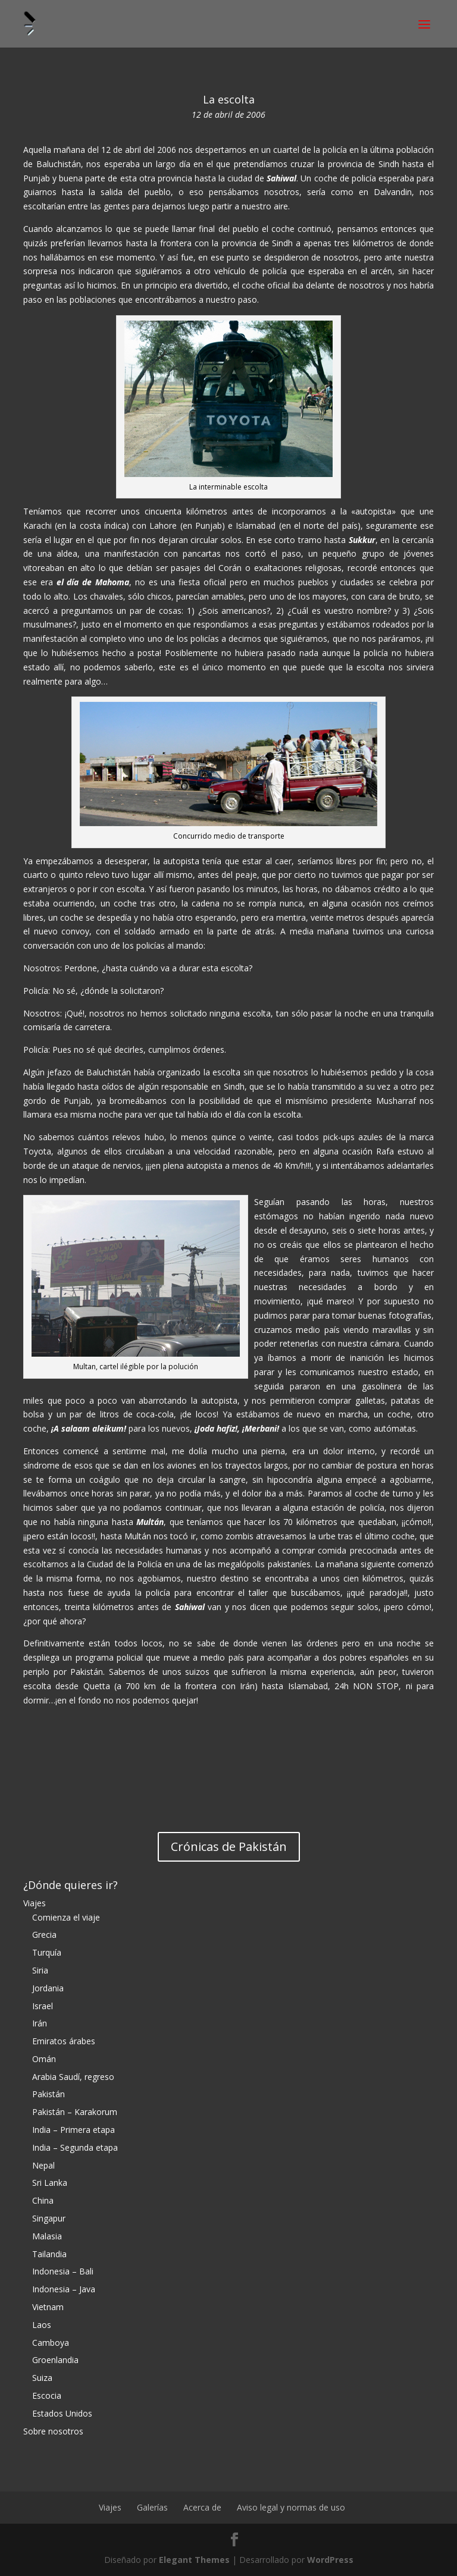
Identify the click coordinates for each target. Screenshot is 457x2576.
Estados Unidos (62, 2413)
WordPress (330, 2559)
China (43, 2200)
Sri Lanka (49, 2182)
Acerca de (202, 2507)
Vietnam (48, 2307)
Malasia (47, 2236)
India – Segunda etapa (75, 2147)
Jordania (48, 1988)
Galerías (152, 2507)
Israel (42, 2006)
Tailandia (49, 2254)
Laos (41, 2324)
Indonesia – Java (63, 2289)
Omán (44, 2058)
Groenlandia (55, 2359)
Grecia (44, 1934)
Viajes (34, 1903)
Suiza (42, 2377)
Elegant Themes (194, 2559)
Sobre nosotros (53, 2431)
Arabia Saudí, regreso (73, 2076)
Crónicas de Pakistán (229, 1846)
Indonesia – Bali (62, 2271)
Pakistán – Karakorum (74, 2111)
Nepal (43, 2165)
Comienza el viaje (66, 1917)
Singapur (48, 2218)
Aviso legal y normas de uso (291, 2507)
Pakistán (48, 2094)
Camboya (50, 2342)
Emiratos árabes (63, 2041)
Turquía (46, 1952)
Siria (40, 1970)
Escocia (46, 2395)
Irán (39, 2023)
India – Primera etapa (73, 2129)
